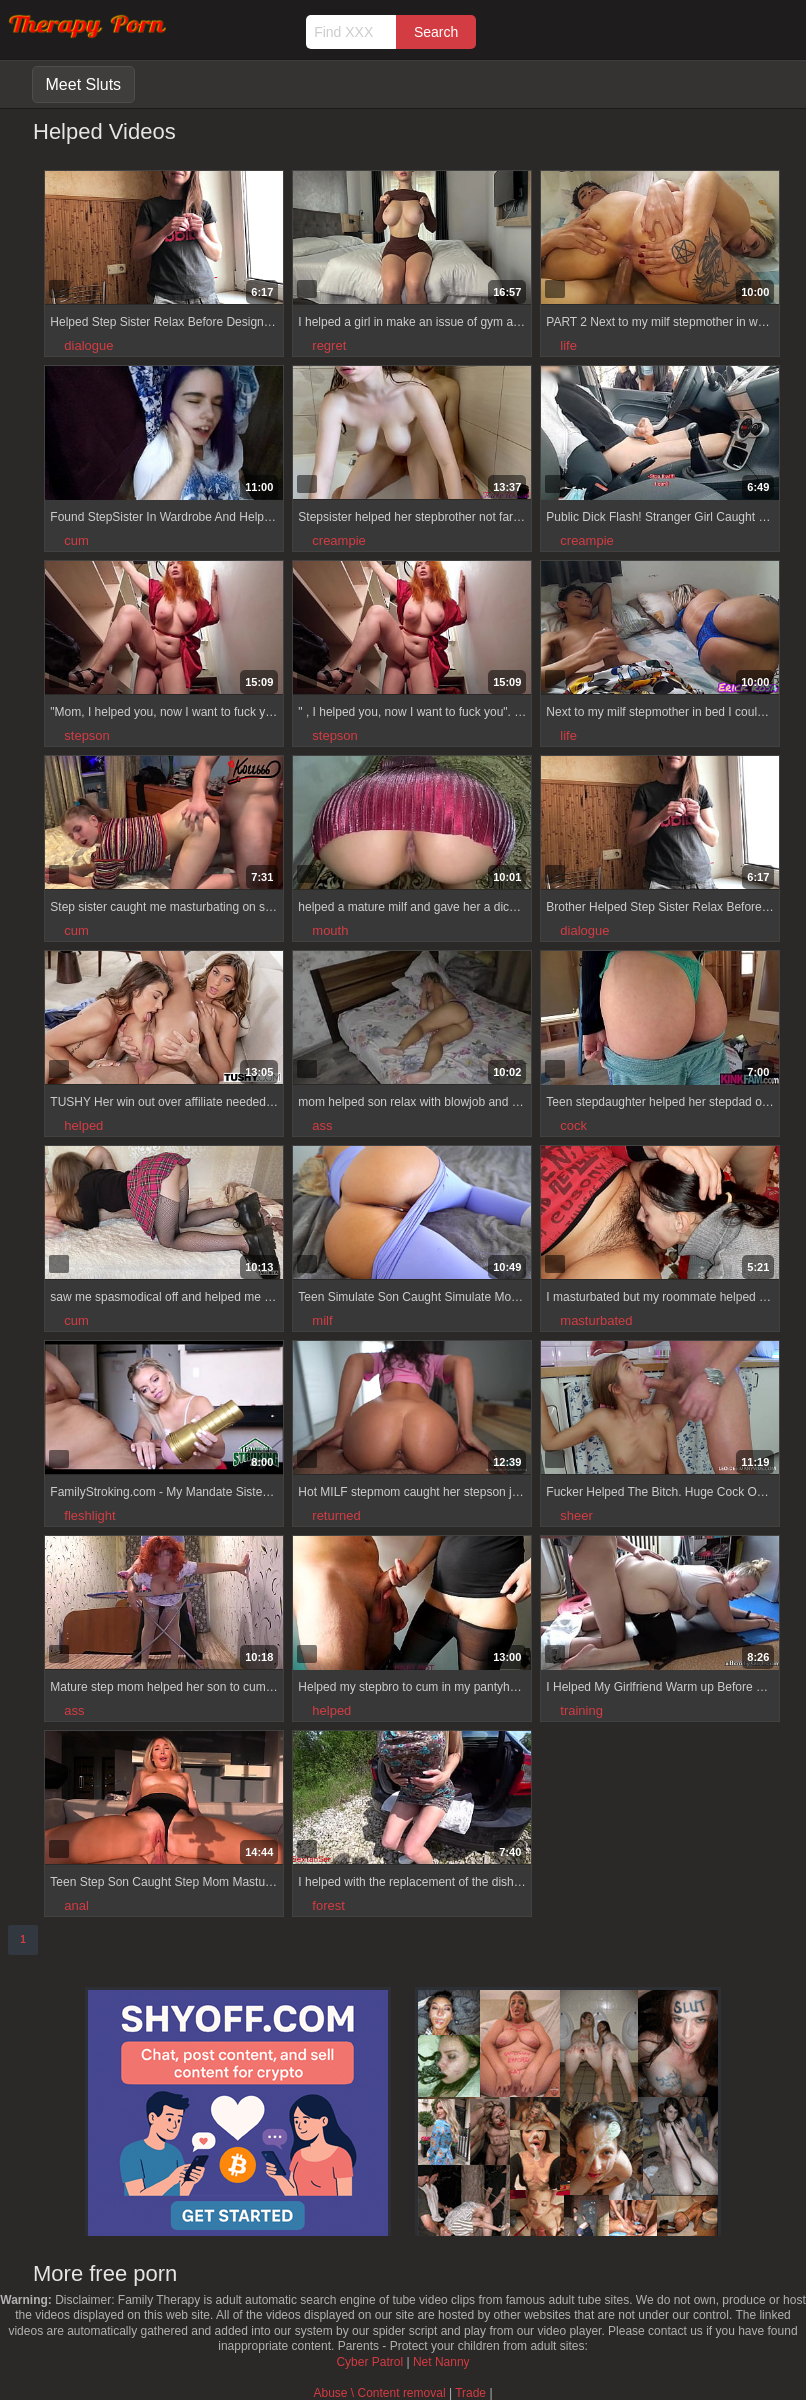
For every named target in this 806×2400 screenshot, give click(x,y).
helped (83, 1125)
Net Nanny (441, 2362)
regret (329, 345)
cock (573, 1125)
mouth (330, 930)
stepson (87, 735)
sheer (576, 1515)
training (581, 1710)
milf (322, 1320)
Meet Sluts (84, 84)
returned (336, 1515)
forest (328, 1905)
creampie (338, 540)
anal (76, 1905)
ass (322, 1125)
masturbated (596, 1320)
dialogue (88, 345)
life (568, 345)
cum (76, 540)
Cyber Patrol (369, 2362)
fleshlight (89, 1515)
